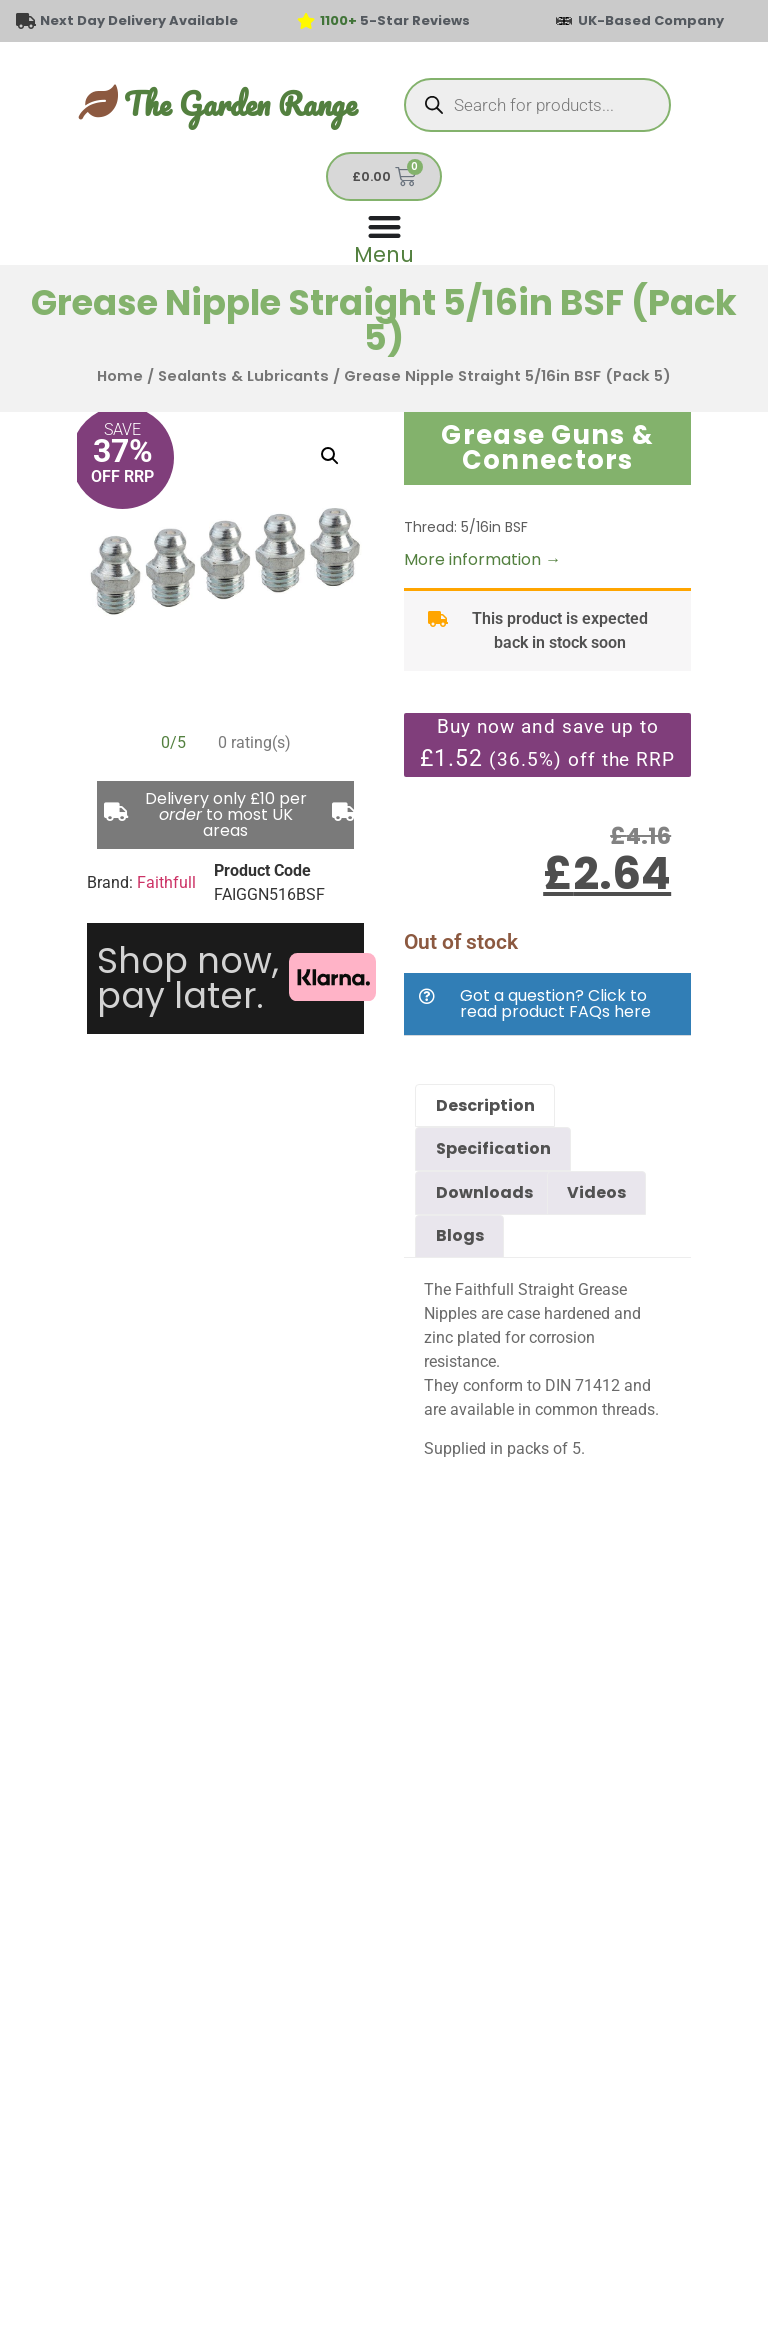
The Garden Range (240, 103)
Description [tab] (485, 1105)
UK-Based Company (651, 20)
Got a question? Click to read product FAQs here (555, 1003)
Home (120, 376)
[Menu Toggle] (384, 237)
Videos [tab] (596, 1192)
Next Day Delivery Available (139, 20)
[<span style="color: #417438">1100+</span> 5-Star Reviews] (306, 21)
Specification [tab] (493, 1148)
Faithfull (166, 882)
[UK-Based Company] (564, 21)
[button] (330, 456)
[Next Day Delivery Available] (26, 21)
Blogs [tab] (460, 1235)
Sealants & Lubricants (243, 376)
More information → (482, 559)
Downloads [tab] (484, 1192)
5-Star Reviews (395, 20)
